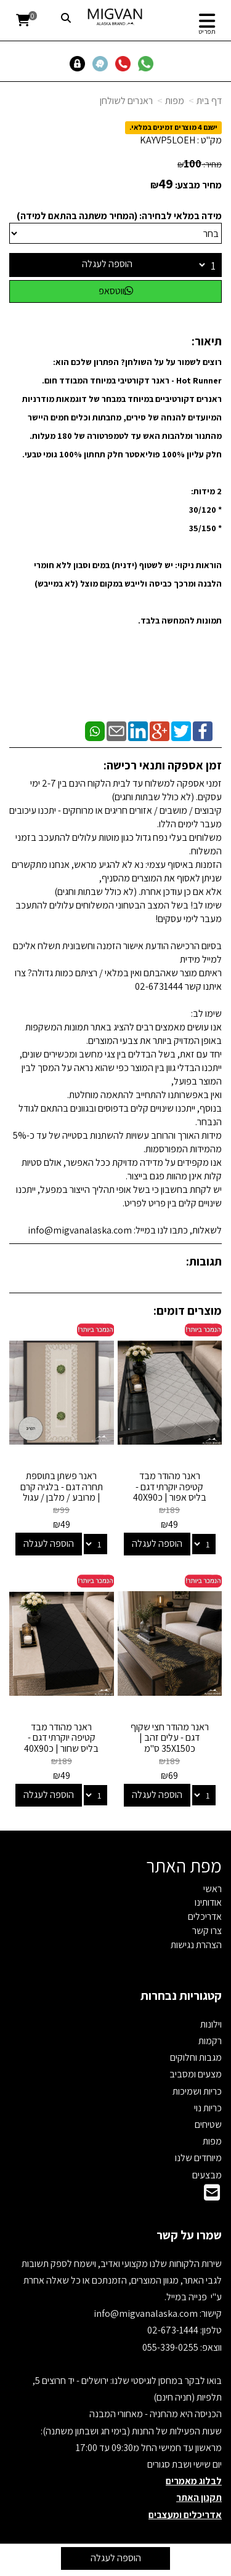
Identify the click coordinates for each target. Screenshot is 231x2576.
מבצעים (207, 2175)
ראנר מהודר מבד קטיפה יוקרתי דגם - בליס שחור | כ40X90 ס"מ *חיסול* (61, 1743)
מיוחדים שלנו (198, 2157)
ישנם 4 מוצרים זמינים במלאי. (173, 127)
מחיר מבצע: (198, 185)
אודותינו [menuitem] (208, 1902)
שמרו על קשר (189, 2235)
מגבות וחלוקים (196, 2057)
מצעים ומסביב (195, 2074)
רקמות (210, 2040)
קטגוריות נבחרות (181, 1996)
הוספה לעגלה (107, 263)
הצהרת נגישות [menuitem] (196, 1944)
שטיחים (208, 2124)
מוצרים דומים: (187, 1310)
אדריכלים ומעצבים (185, 2514)
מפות (174, 100)
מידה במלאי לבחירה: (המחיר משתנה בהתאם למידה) (119, 215)
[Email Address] (212, 2195)
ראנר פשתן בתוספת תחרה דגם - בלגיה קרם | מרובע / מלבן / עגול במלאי (61, 1492)
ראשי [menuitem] (212, 1888)
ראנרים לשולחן (126, 100)
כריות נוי (208, 2107)
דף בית (209, 100)
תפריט (207, 31)
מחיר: (199, 164)
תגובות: (204, 1261)
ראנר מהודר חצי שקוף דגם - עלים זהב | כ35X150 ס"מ (170, 1737)
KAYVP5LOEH (167, 140)
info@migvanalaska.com (147, 2313)
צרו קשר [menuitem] (207, 1930)
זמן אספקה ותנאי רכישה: (162, 765)
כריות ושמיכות (197, 2091)
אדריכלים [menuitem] (205, 1916)
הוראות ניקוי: (198, 565)
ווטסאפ (116, 290)
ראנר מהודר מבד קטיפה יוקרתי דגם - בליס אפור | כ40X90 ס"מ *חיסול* (169, 1492)
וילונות (211, 2024)
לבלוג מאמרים (194, 2480)
